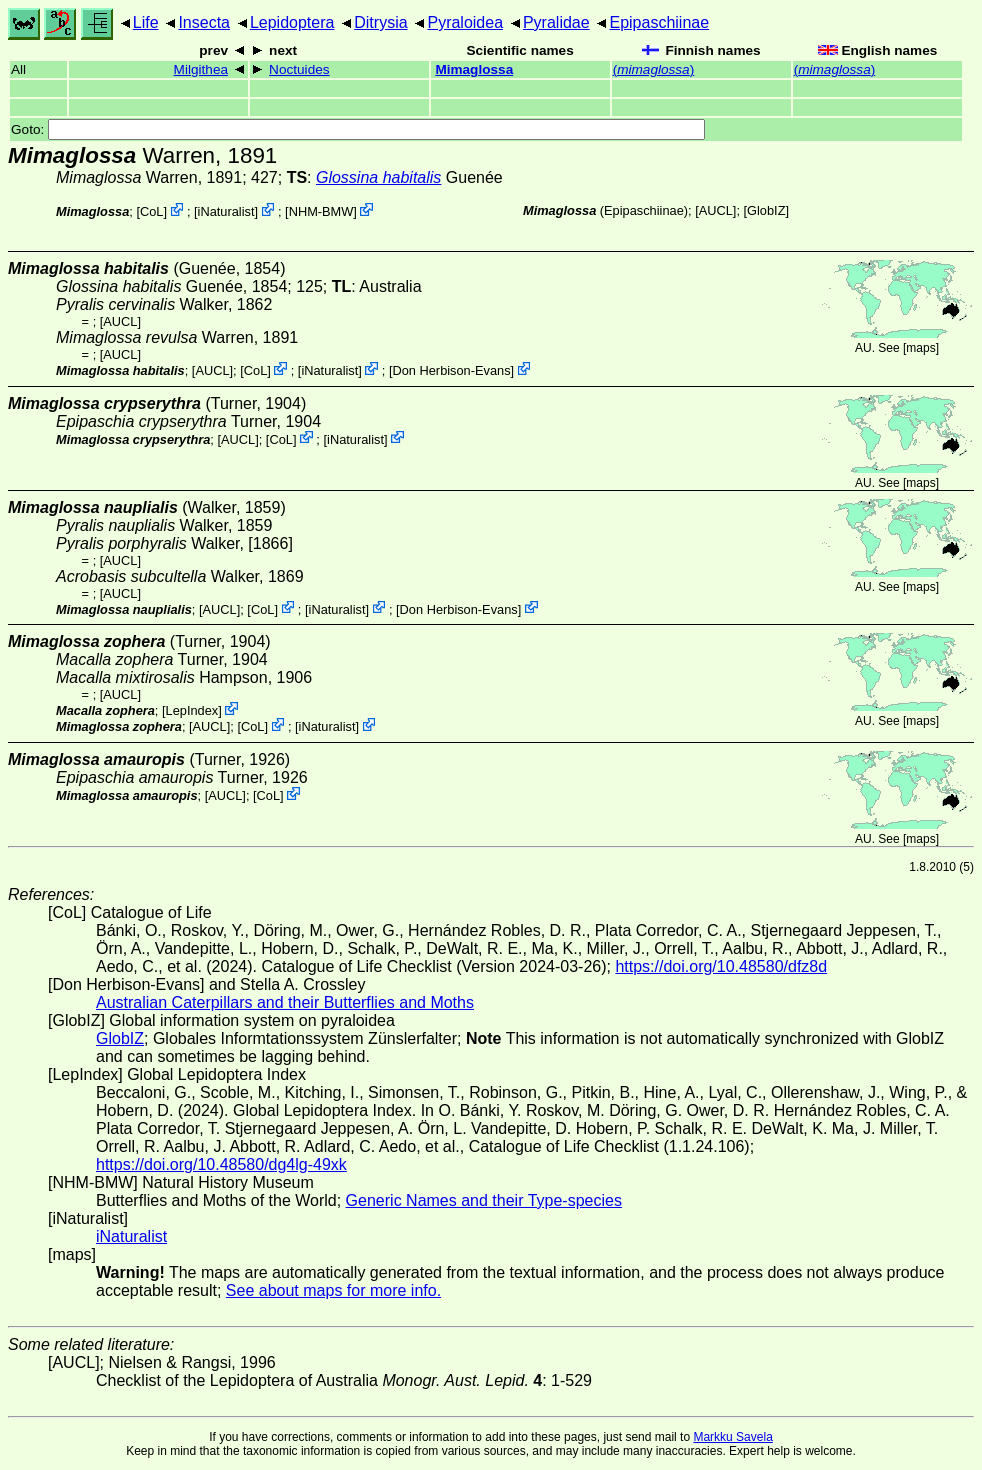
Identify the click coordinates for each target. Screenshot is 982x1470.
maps (920, 348)
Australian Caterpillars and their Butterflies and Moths (285, 1002)
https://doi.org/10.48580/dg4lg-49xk (221, 1164)
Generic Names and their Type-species (484, 1200)
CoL (151, 211)
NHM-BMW (321, 211)
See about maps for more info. (333, 1290)
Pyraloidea (465, 22)
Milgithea (201, 69)
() (654, 69)
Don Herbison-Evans (451, 370)
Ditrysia (380, 22)
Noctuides (299, 69)
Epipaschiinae (659, 22)
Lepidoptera (292, 22)
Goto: (358, 129)
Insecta (204, 22)
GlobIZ (766, 210)
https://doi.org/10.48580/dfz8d (721, 966)
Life (146, 22)
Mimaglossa (474, 69)
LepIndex (192, 710)
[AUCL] (715, 210)
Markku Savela (732, 1437)
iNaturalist (226, 211)
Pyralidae (556, 22)
